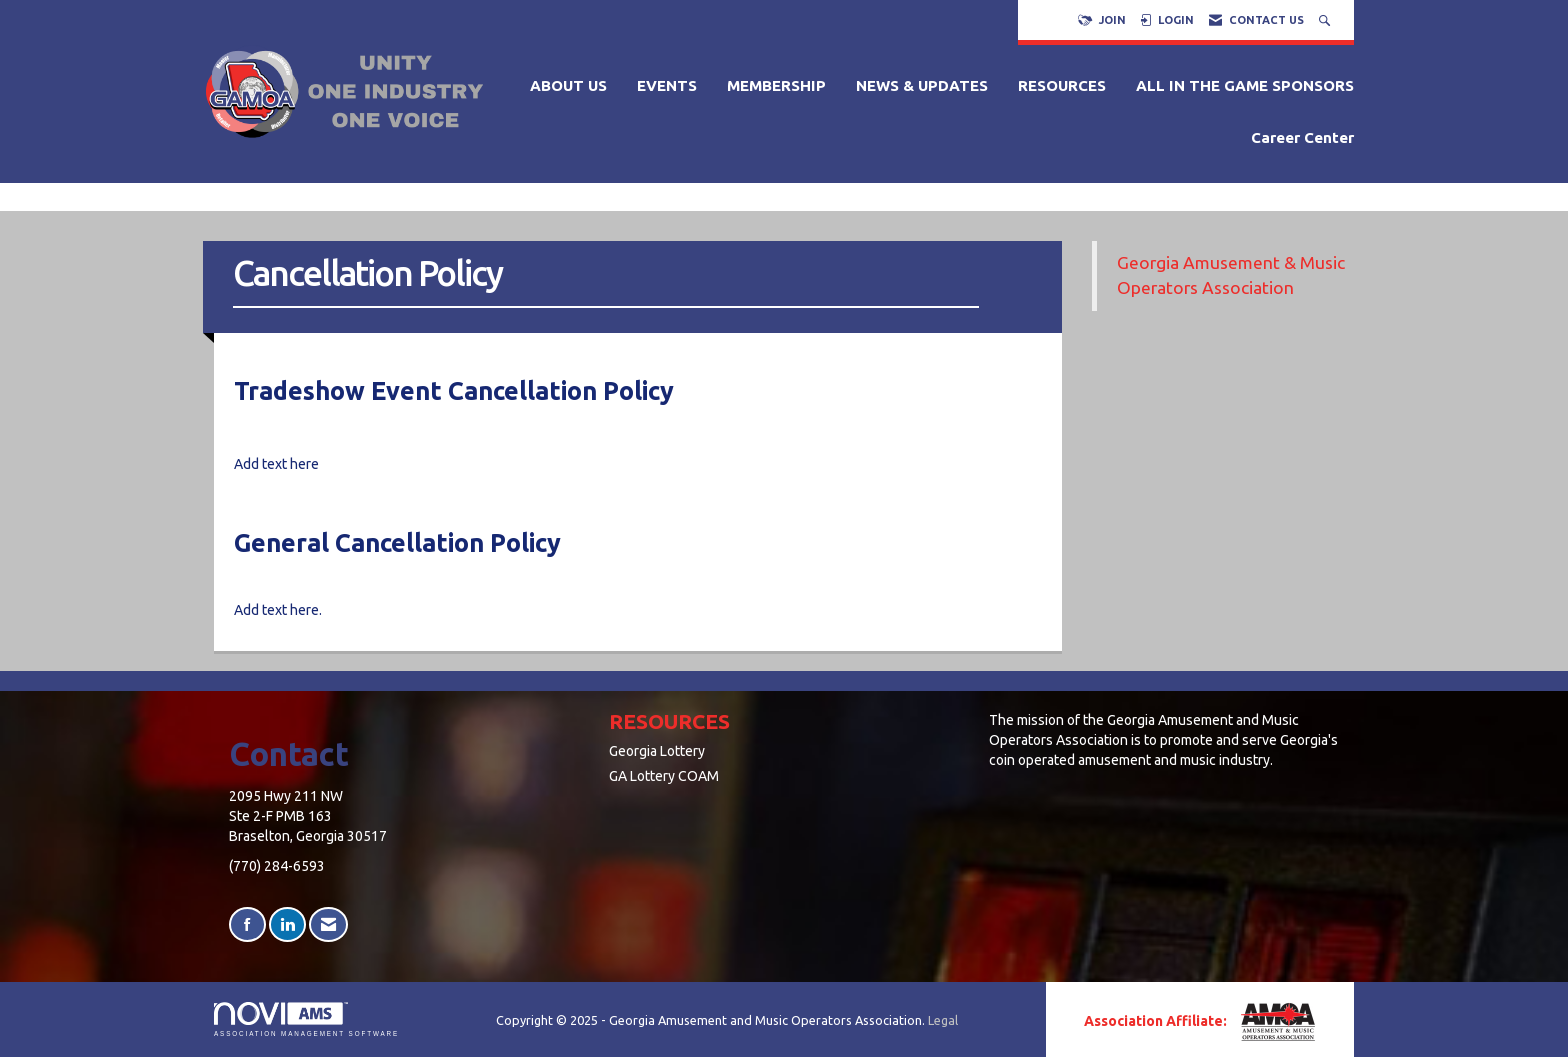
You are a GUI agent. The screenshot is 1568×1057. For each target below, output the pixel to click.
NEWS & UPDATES (922, 85)
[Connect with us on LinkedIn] (287, 924)
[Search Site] (1326, 20)
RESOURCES (1062, 85)
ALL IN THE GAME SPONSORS (1245, 85)
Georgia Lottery (657, 751)
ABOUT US (568, 85)
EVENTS (667, 85)
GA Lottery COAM (664, 776)
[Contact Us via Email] (328, 924)
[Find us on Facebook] (247, 924)
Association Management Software (306, 1019)
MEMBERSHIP (776, 85)
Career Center (1302, 137)
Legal (943, 1020)
